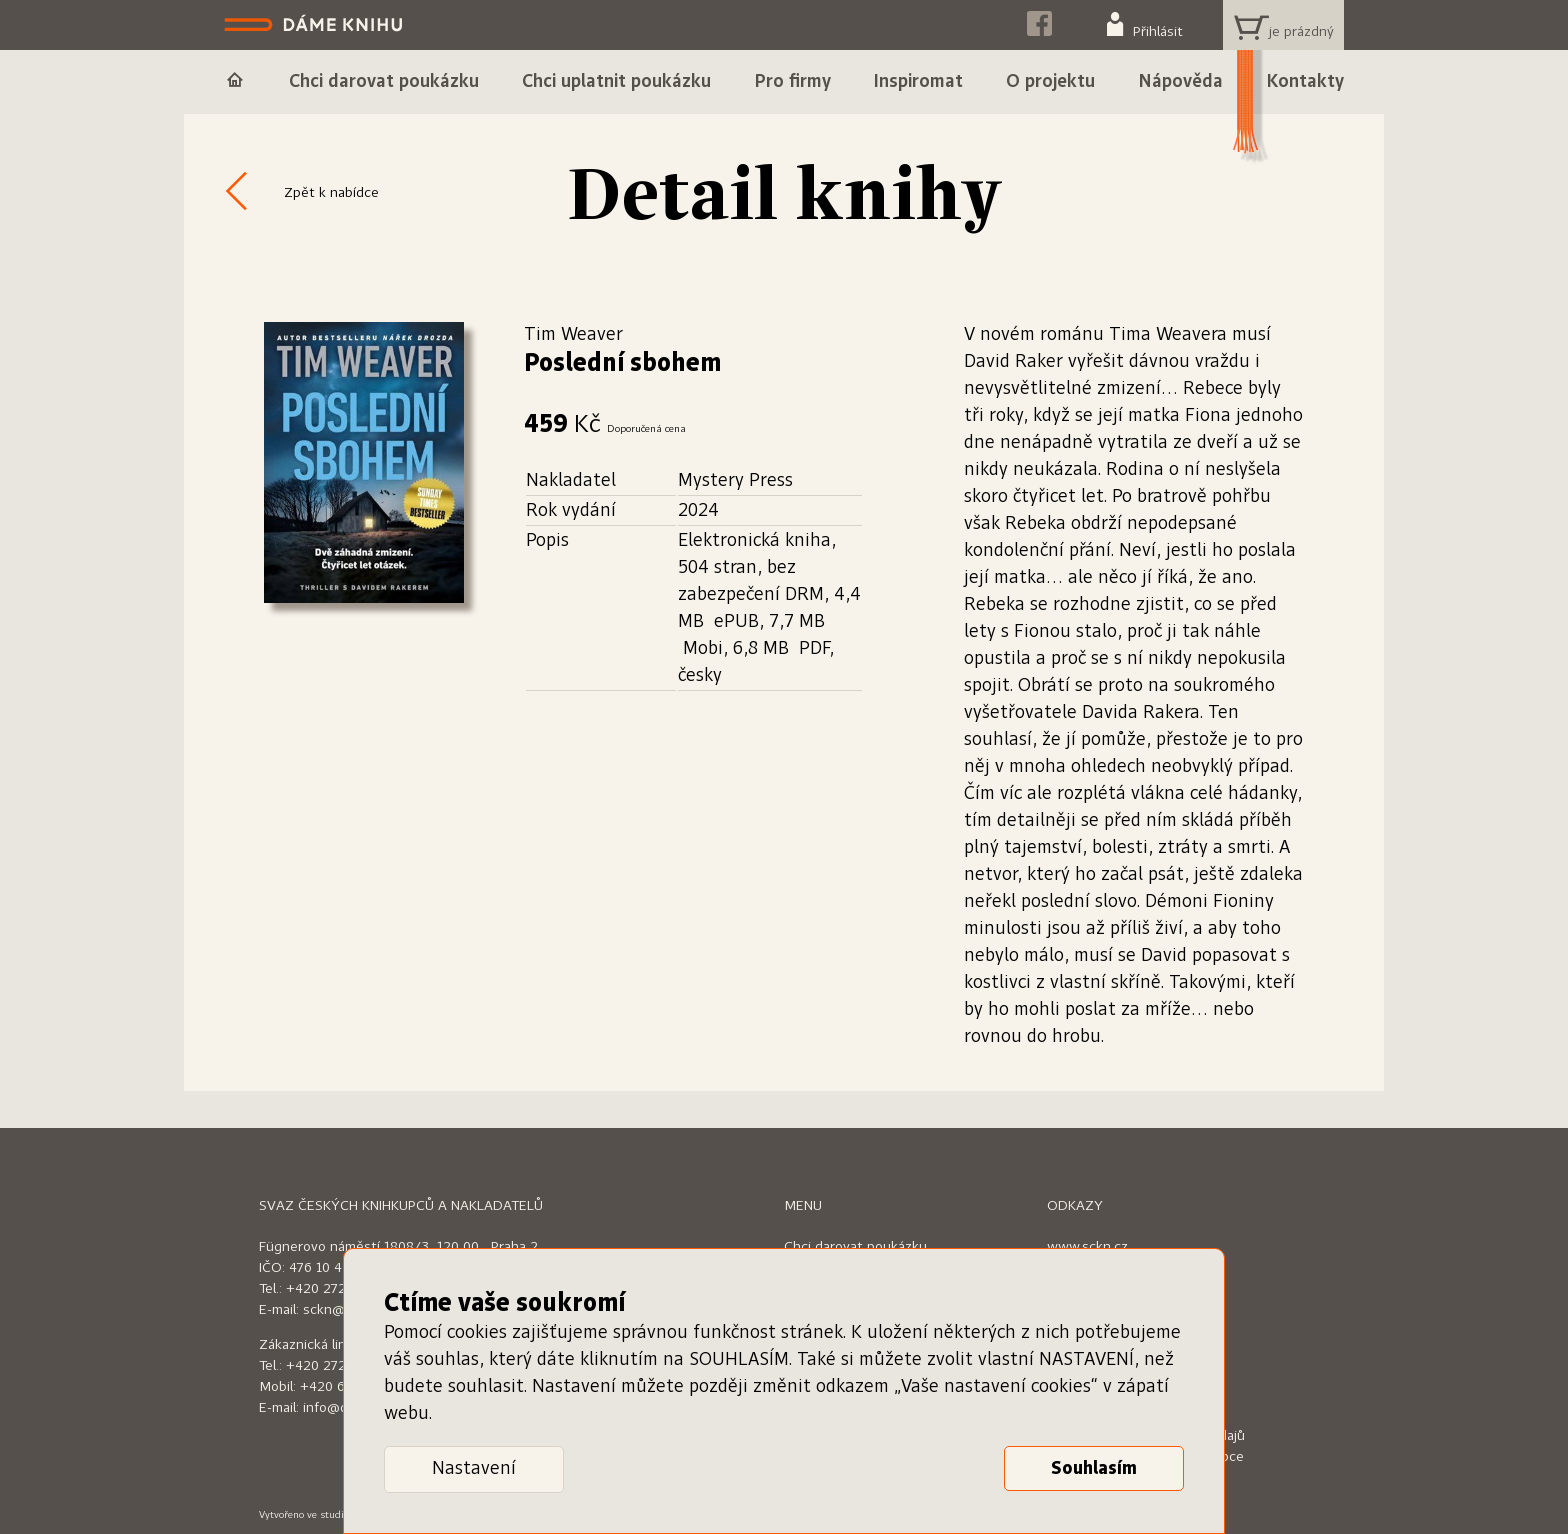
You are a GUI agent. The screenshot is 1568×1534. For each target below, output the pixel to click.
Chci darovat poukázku (855, 1247)
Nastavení (474, 1469)
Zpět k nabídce (331, 193)
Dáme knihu (315, 25)
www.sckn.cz (1087, 1247)
